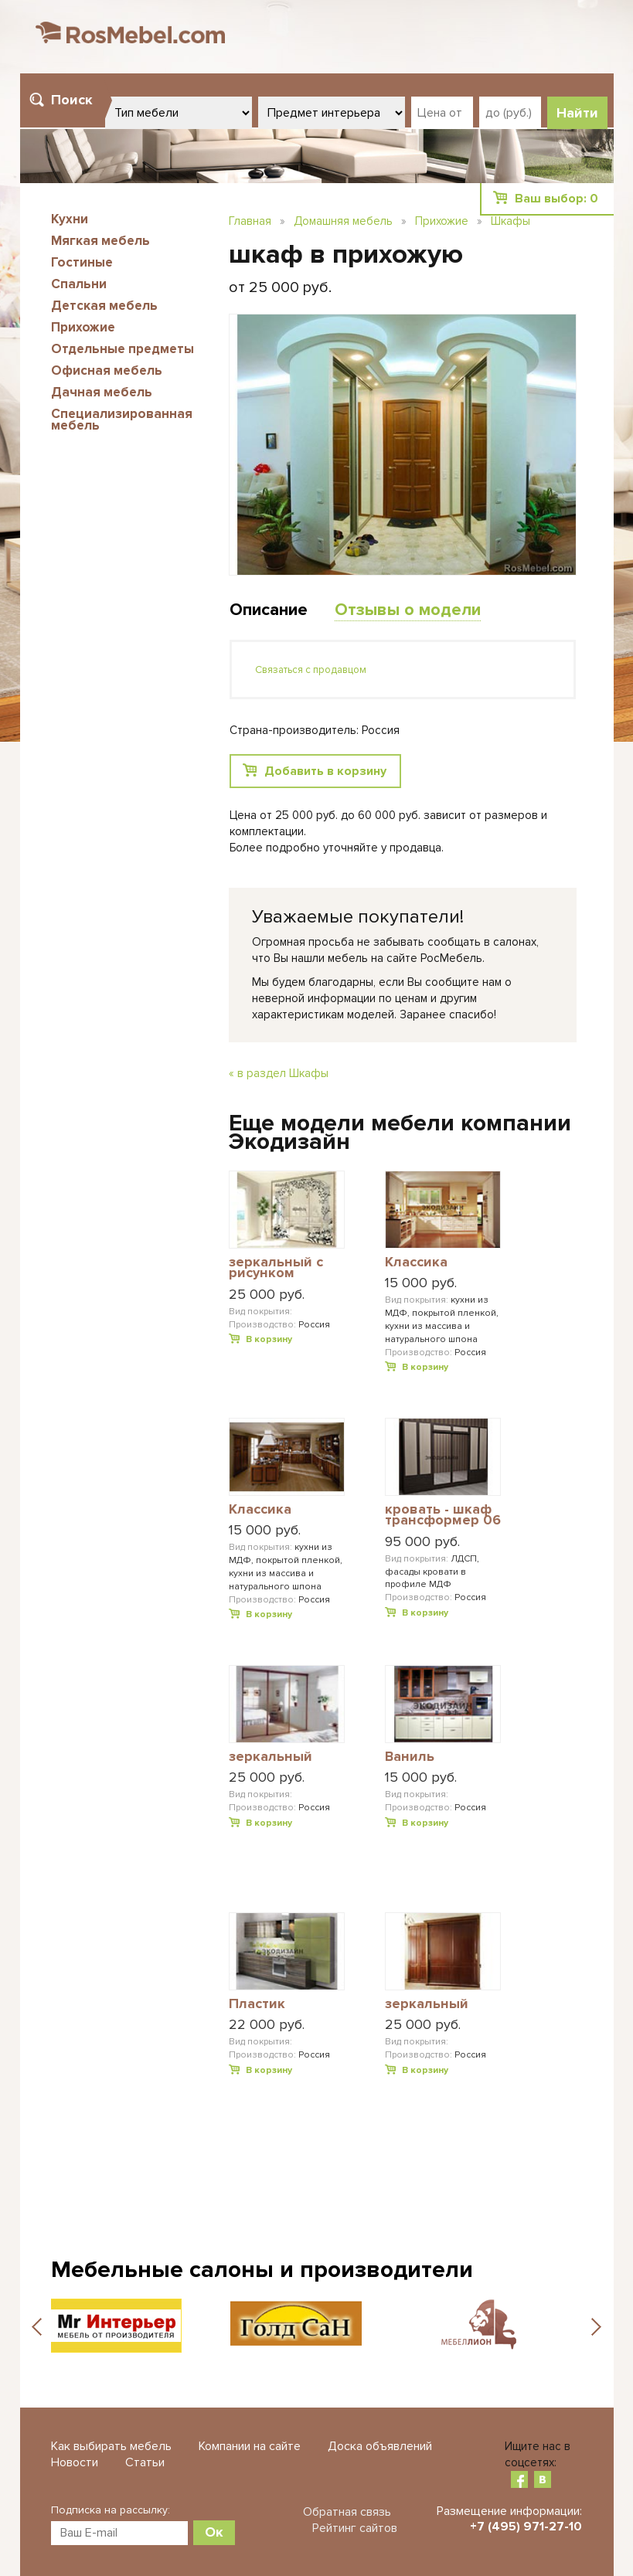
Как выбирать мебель (111, 2446)
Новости (74, 2462)
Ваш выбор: (556, 198)
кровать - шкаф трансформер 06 (443, 1516)
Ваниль (409, 1757)
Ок (214, 2531)
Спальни (79, 284)
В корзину (269, 1339)
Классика (416, 1262)
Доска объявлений (380, 2446)
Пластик (257, 2004)
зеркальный (270, 1757)
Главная (250, 221)
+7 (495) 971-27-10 (526, 2526)
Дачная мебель (101, 392)
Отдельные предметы (122, 349)
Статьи (145, 2462)
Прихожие (83, 327)
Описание (269, 610)
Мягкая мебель (100, 241)
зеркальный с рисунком (276, 1268)
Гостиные (82, 262)
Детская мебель (104, 305)
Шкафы (510, 221)
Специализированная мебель (121, 419)
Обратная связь (347, 2512)
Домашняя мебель (343, 221)
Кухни (69, 219)
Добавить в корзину (325, 771)
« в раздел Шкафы (278, 1073)
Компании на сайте (250, 2446)
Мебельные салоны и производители (262, 2269)
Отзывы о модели (408, 610)
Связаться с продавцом (310, 670)
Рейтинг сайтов (354, 2528)
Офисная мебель (106, 370)
